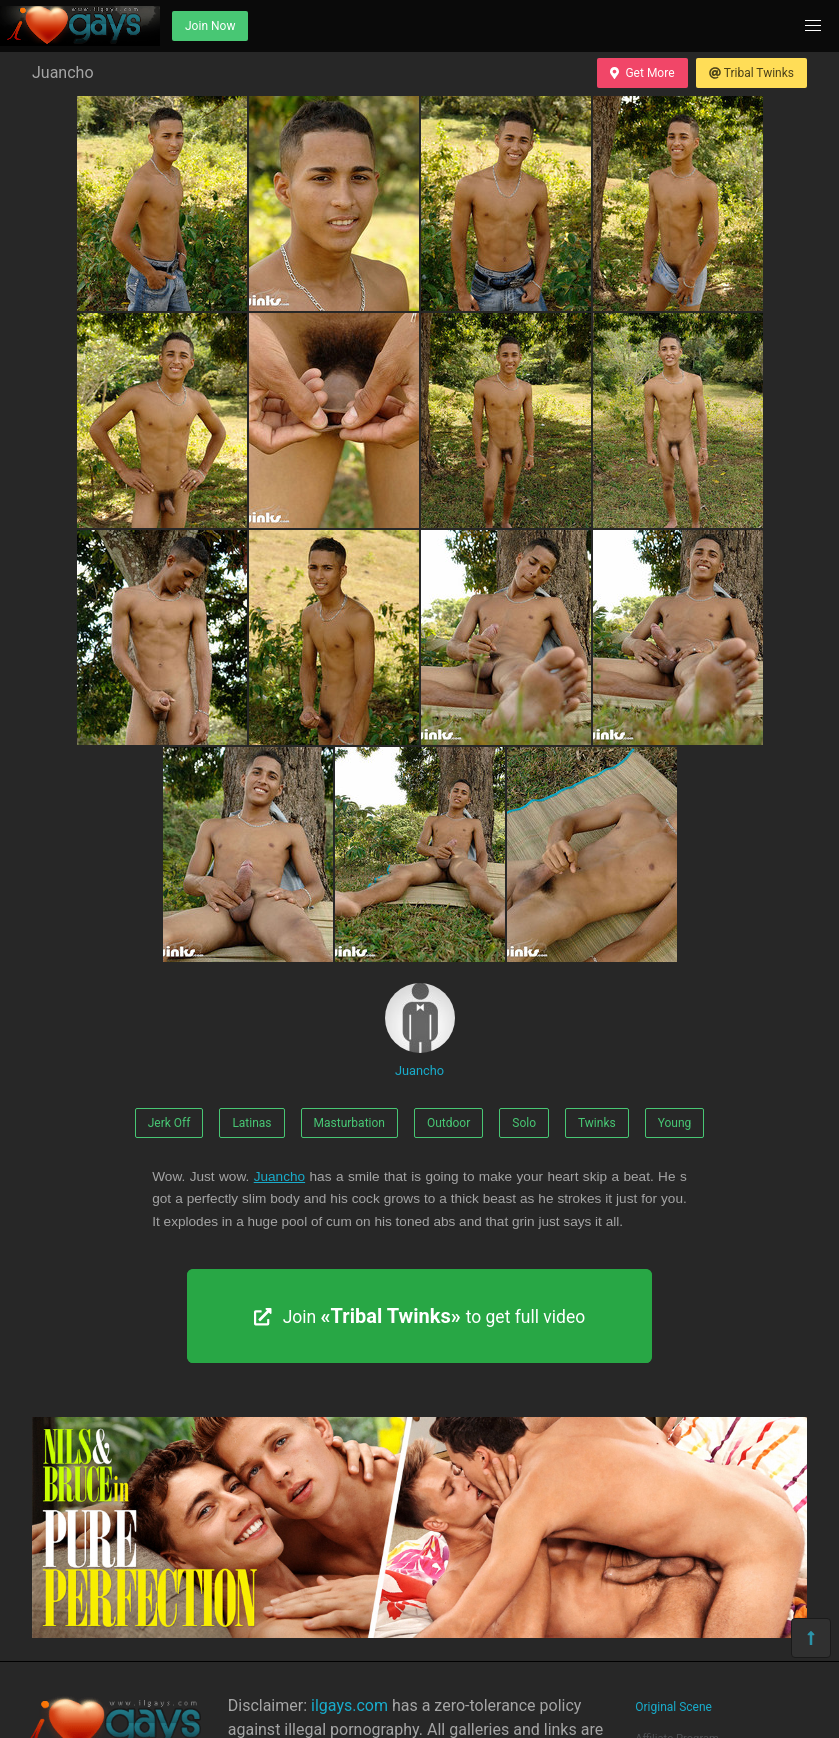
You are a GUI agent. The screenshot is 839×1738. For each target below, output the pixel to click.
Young (675, 1123)
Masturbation (349, 1123)
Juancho (420, 1030)
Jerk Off (169, 1123)
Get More (642, 73)
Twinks (597, 1123)
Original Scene (673, 1707)
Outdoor (448, 1123)
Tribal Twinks (751, 73)
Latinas (251, 1123)
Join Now (210, 26)
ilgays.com (349, 1705)
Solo (524, 1123)
